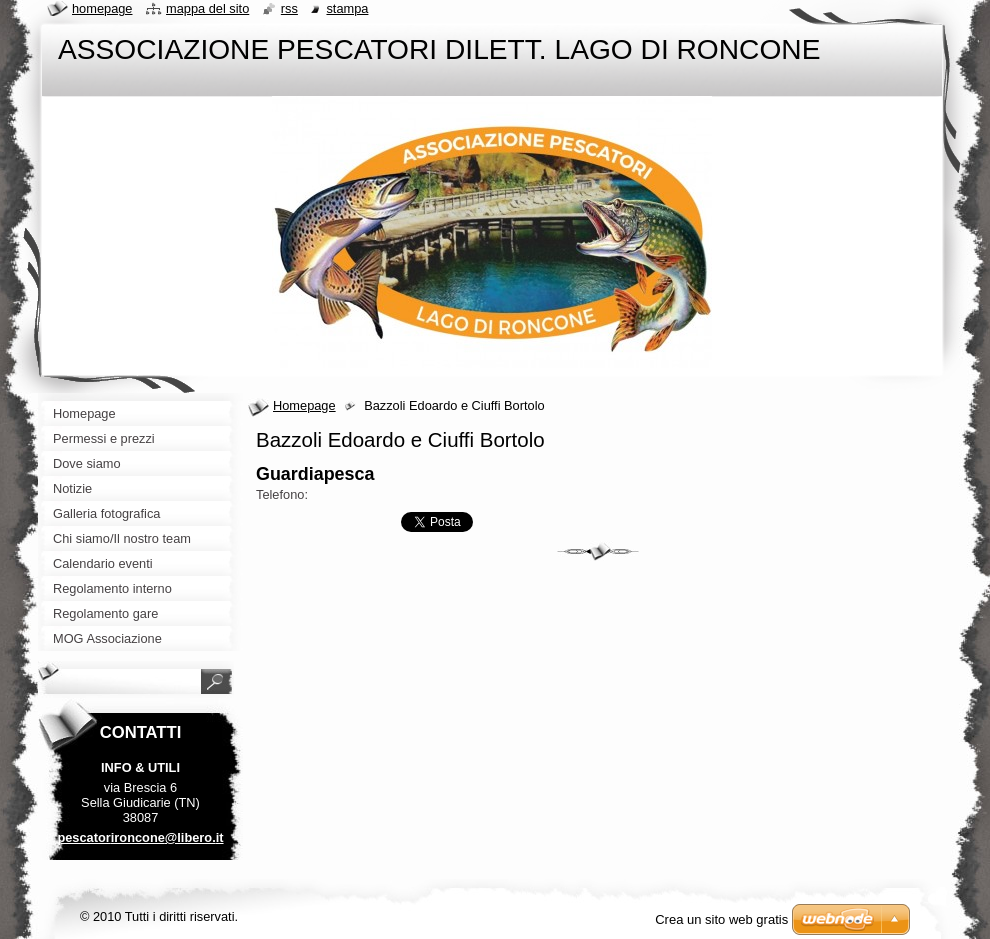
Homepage (304, 405)
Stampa (347, 8)
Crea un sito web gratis (721, 919)
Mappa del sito (207, 8)
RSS (289, 8)
